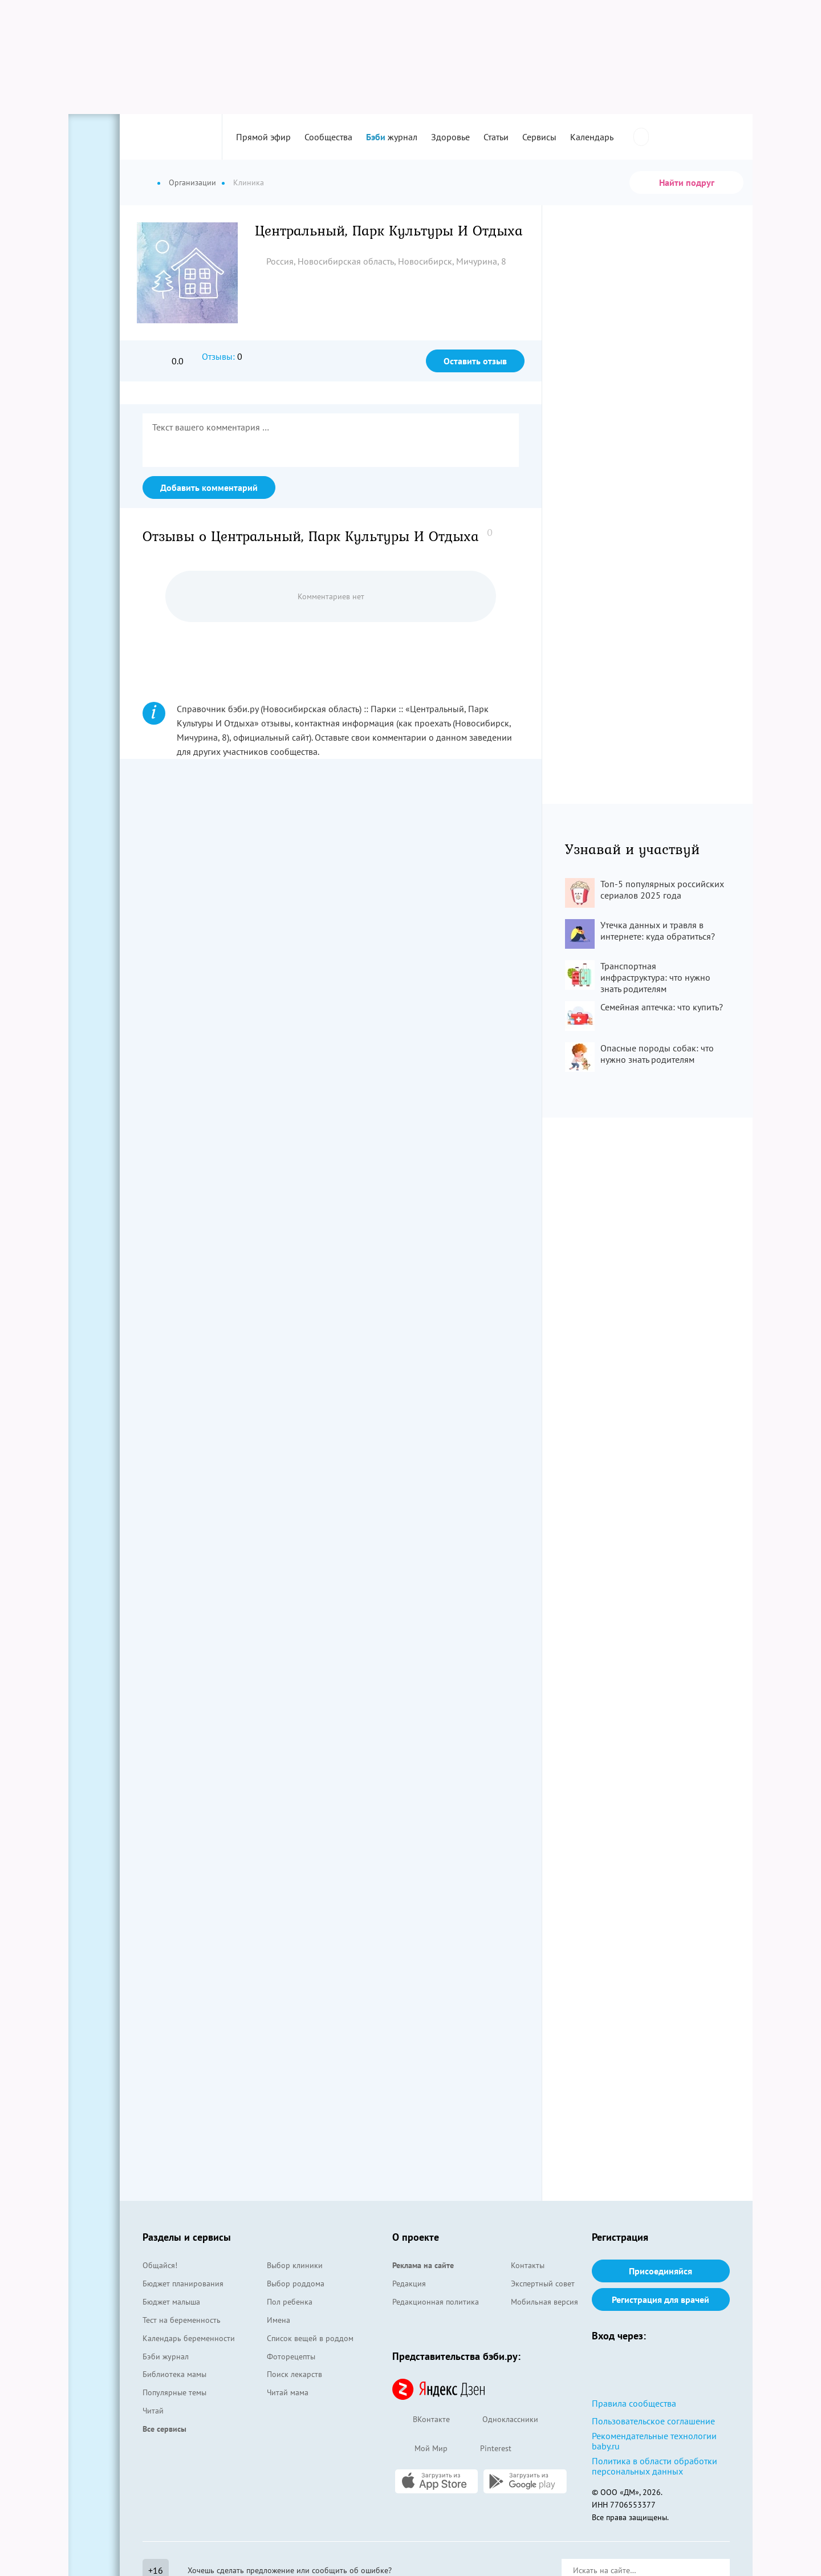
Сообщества (328, 137)
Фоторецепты (291, 2356)
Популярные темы (174, 2392)
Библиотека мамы (174, 2374)
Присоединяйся (660, 2271)
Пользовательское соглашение (653, 2421)
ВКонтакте (421, 2420)
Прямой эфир (263, 137)
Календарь (591, 137)
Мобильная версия (544, 2302)
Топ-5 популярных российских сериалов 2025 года (662, 889)
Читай (153, 2411)
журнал (391, 137)
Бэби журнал (166, 2356)
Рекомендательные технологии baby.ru (654, 2441)
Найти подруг (686, 182)
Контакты (527, 2265)
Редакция (409, 2283)
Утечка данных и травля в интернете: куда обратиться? (657, 930)
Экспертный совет (543, 2283)
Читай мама (287, 2392)
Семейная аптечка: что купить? (661, 1007)
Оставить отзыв (475, 361)
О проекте (415, 2237)
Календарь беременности (189, 2338)
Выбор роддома (295, 2283)
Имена (278, 2320)
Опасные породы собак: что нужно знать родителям (657, 1053)
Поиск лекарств (294, 2374)
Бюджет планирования (183, 2283)
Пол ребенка (289, 2302)
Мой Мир (420, 2449)
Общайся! (160, 2265)
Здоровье (450, 137)
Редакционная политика (435, 2302)
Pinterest (485, 2449)
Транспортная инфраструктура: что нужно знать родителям (655, 977)
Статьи (496, 137)
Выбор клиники (295, 2265)
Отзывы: (218, 356)
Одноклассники (499, 2420)
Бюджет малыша (171, 2302)
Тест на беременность (182, 2320)
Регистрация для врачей (660, 2299)
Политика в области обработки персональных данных (654, 2466)
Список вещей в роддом (310, 2338)
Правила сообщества (634, 2403)
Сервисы (539, 137)
